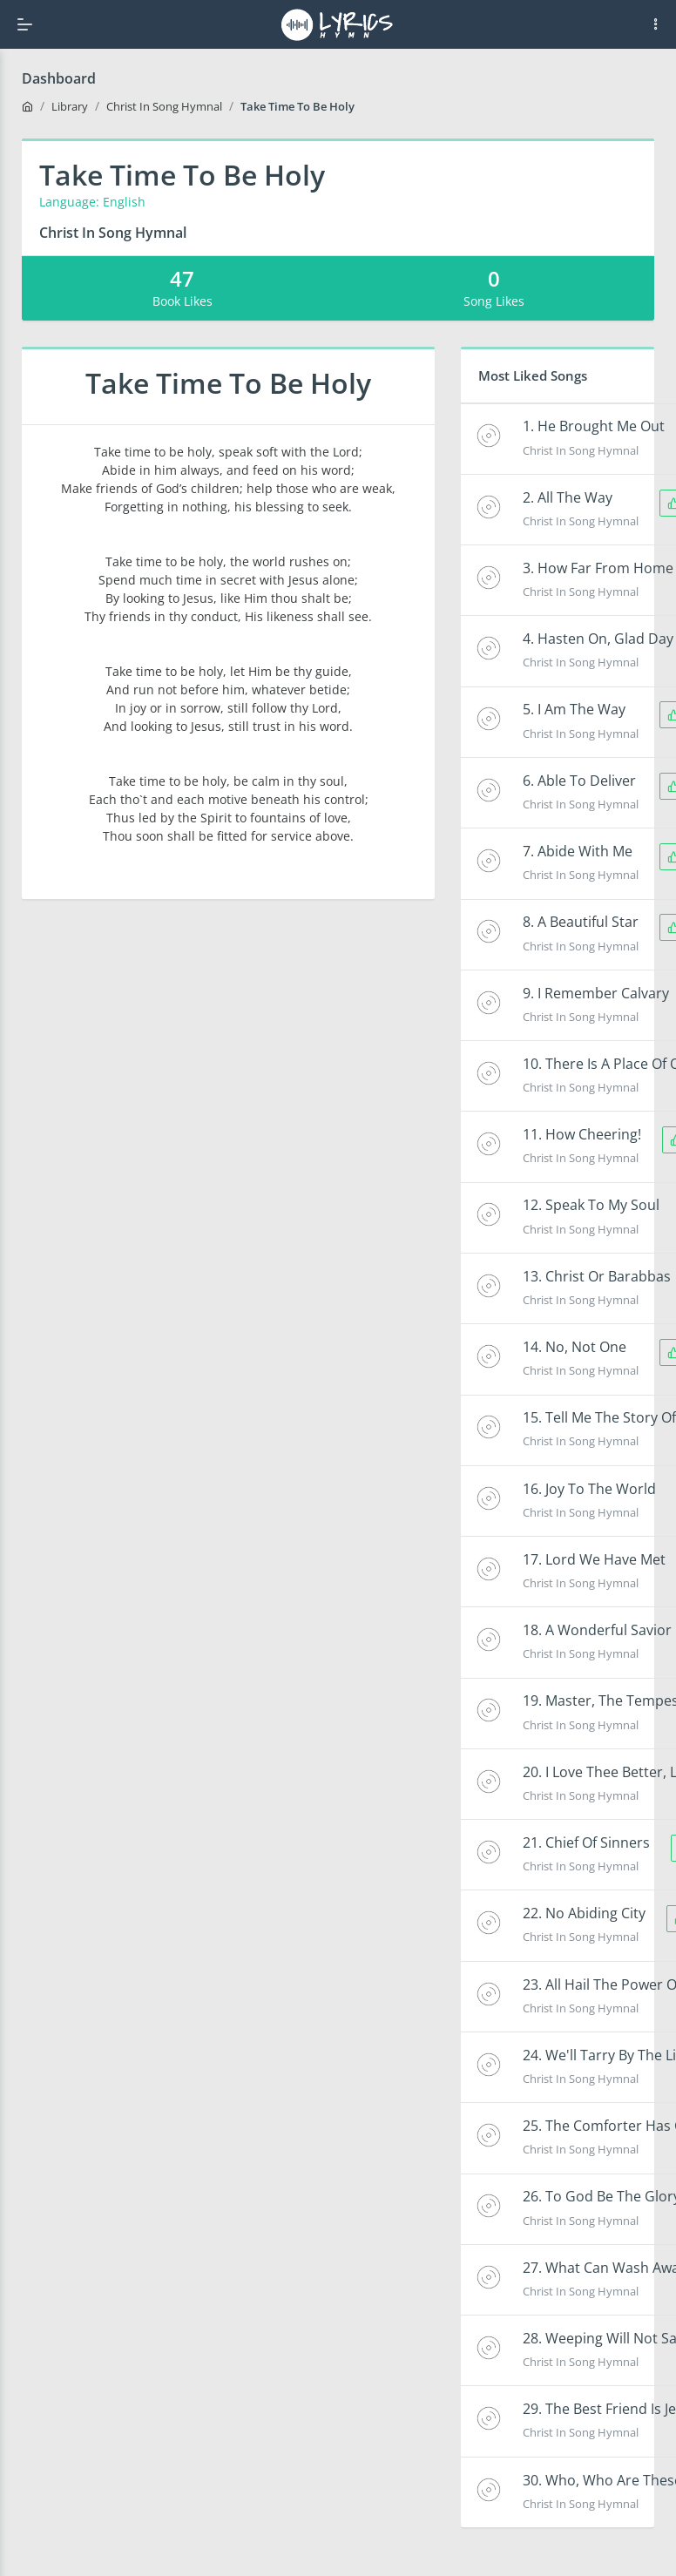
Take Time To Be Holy (297, 106)
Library (69, 106)
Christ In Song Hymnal (164, 106)
